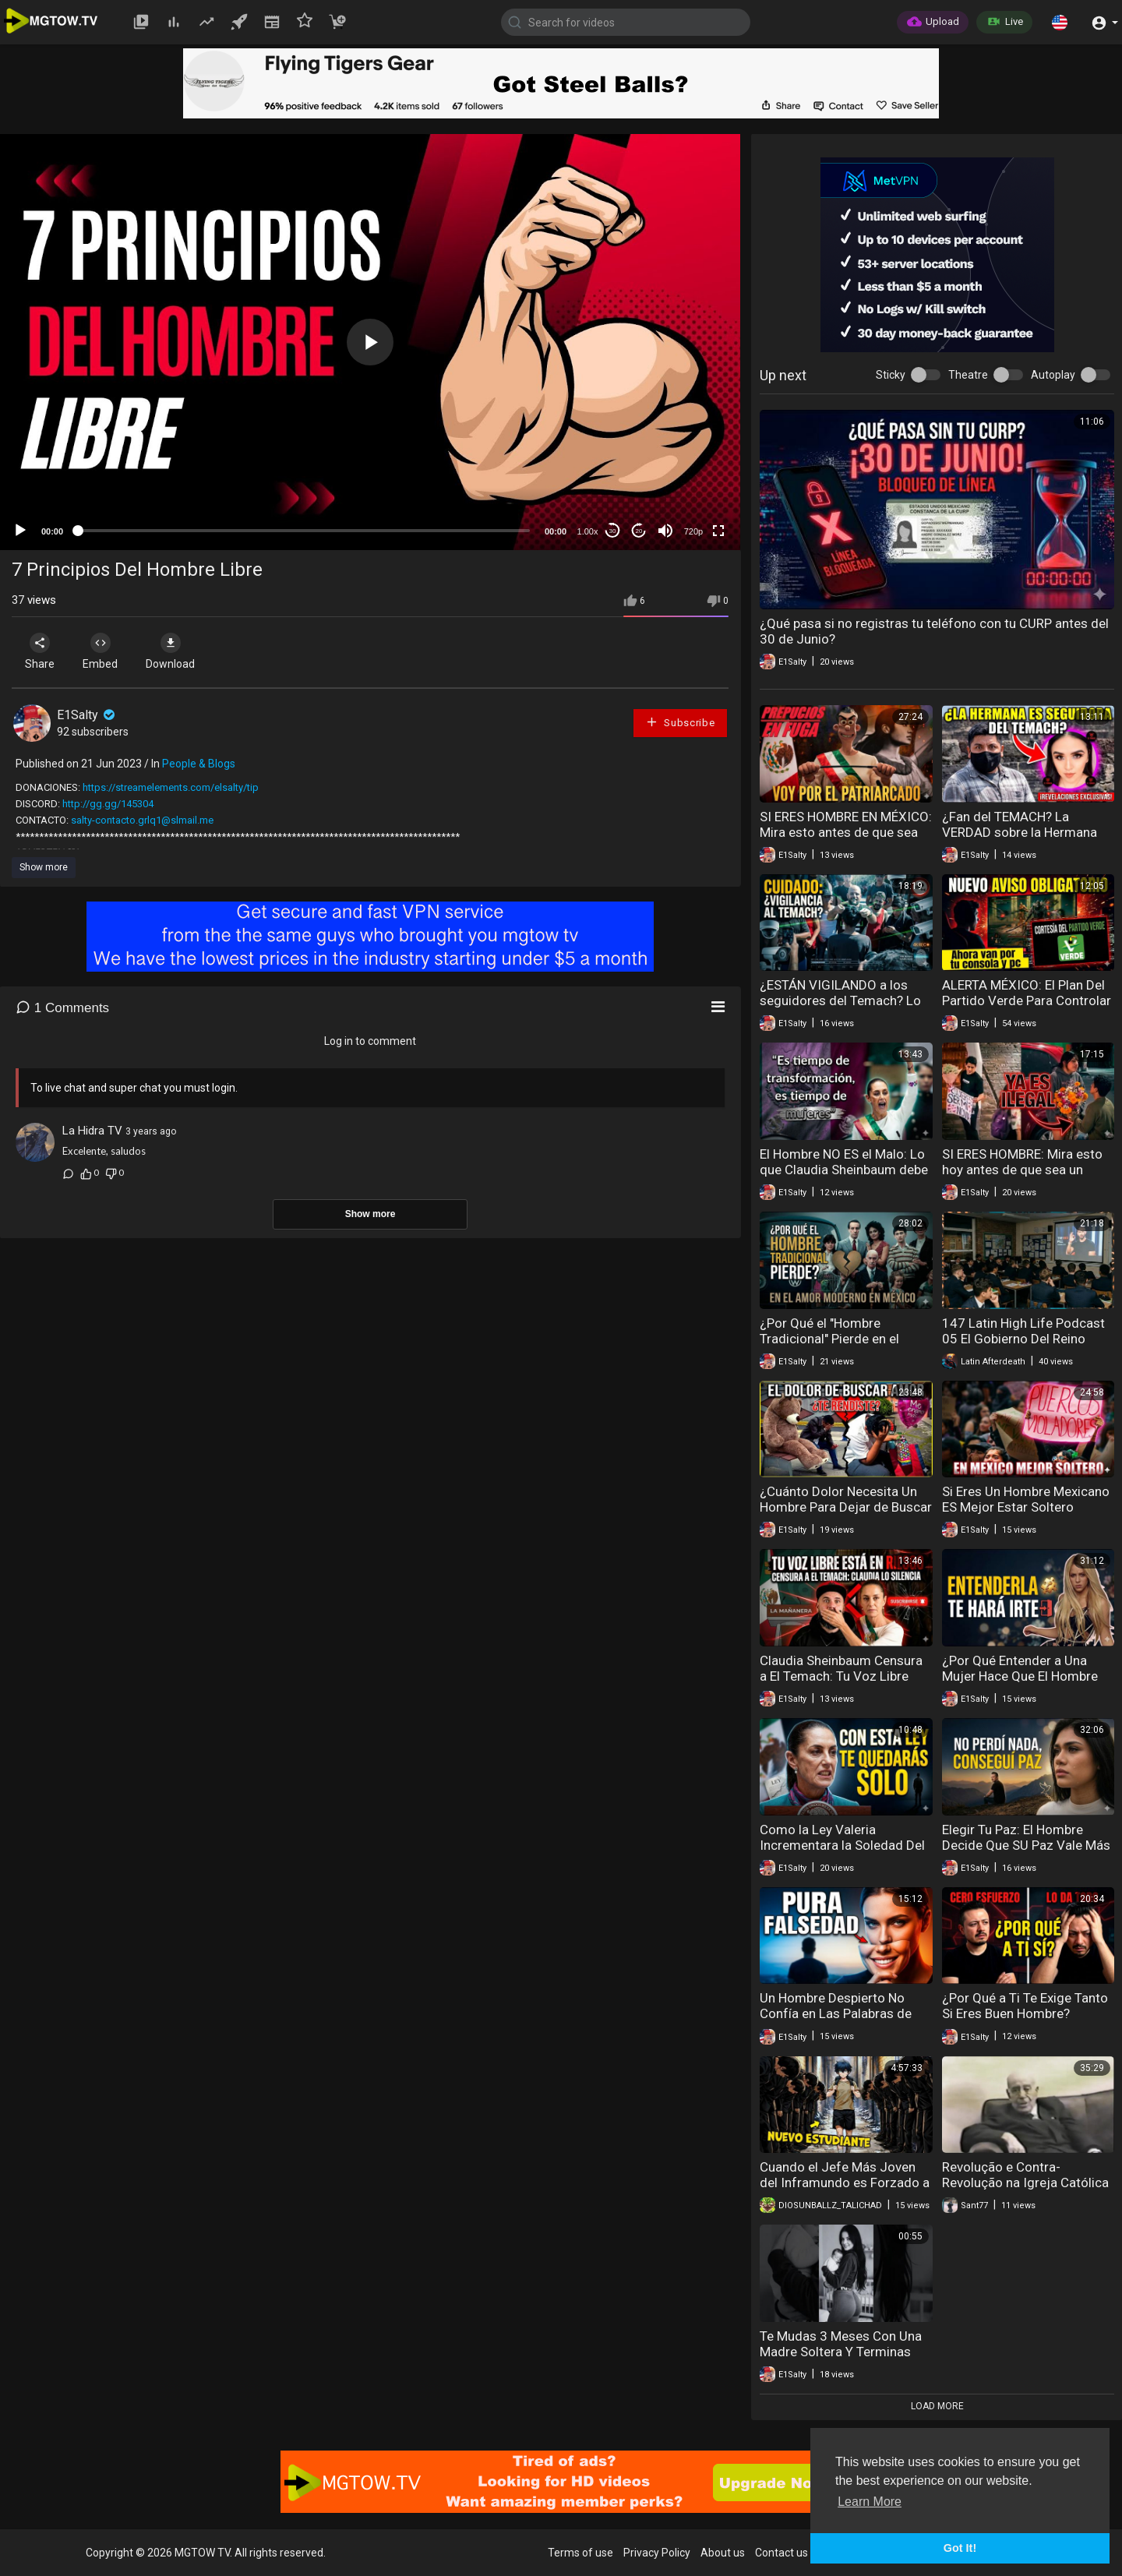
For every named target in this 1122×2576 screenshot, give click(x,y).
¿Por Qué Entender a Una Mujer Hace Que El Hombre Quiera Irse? (1020, 1676)
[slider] (304, 530)
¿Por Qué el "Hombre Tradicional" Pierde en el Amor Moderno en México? (838, 1338)
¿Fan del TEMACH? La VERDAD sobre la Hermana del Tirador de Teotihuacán (1020, 832)
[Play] (20, 530)
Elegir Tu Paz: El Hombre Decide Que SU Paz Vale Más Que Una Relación (1026, 1845)
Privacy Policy (656, 2552)
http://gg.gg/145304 (107, 804)
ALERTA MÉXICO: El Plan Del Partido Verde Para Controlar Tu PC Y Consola (1026, 1000)
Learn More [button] (869, 2501)
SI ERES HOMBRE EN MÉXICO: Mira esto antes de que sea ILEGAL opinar (846, 832)
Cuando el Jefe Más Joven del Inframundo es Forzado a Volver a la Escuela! (845, 2182)
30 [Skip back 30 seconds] (612, 531)
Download (175, 651)
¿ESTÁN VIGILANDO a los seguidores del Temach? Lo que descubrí (840, 1000)
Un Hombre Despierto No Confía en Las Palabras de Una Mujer (836, 2013)
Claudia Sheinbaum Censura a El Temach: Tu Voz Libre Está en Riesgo (841, 1676)
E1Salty (87, 715)
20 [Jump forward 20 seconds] (639, 531)
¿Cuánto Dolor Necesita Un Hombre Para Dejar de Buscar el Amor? (846, 1507)
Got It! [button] (960, 2548)
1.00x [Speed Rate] (587, 531)
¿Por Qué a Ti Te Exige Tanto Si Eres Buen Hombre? (1025, 2005)
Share (40, 651)
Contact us (781, 2552)
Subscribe (680, 722)
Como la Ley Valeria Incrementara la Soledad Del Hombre (842, 1845)
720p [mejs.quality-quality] (693, 531)
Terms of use (580, 2552)
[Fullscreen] (718, 530)
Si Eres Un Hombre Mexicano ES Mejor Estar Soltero (1026, 1499)
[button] (1059, 22)
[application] (370, 342)
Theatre (968, 375)
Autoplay (1053, 375)
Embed (103, 651)
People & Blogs (198, 763)
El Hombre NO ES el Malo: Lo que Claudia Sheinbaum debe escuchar (844, 1169)
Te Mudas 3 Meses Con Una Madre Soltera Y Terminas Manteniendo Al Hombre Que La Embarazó (843, 2359)
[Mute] (665, 530)
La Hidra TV (92, 1131)
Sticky (890, 375)
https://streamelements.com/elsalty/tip (171, 787)
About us (722, 2552)
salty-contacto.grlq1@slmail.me (142, 820)
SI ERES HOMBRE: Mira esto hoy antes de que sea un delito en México (1022, 1169)
